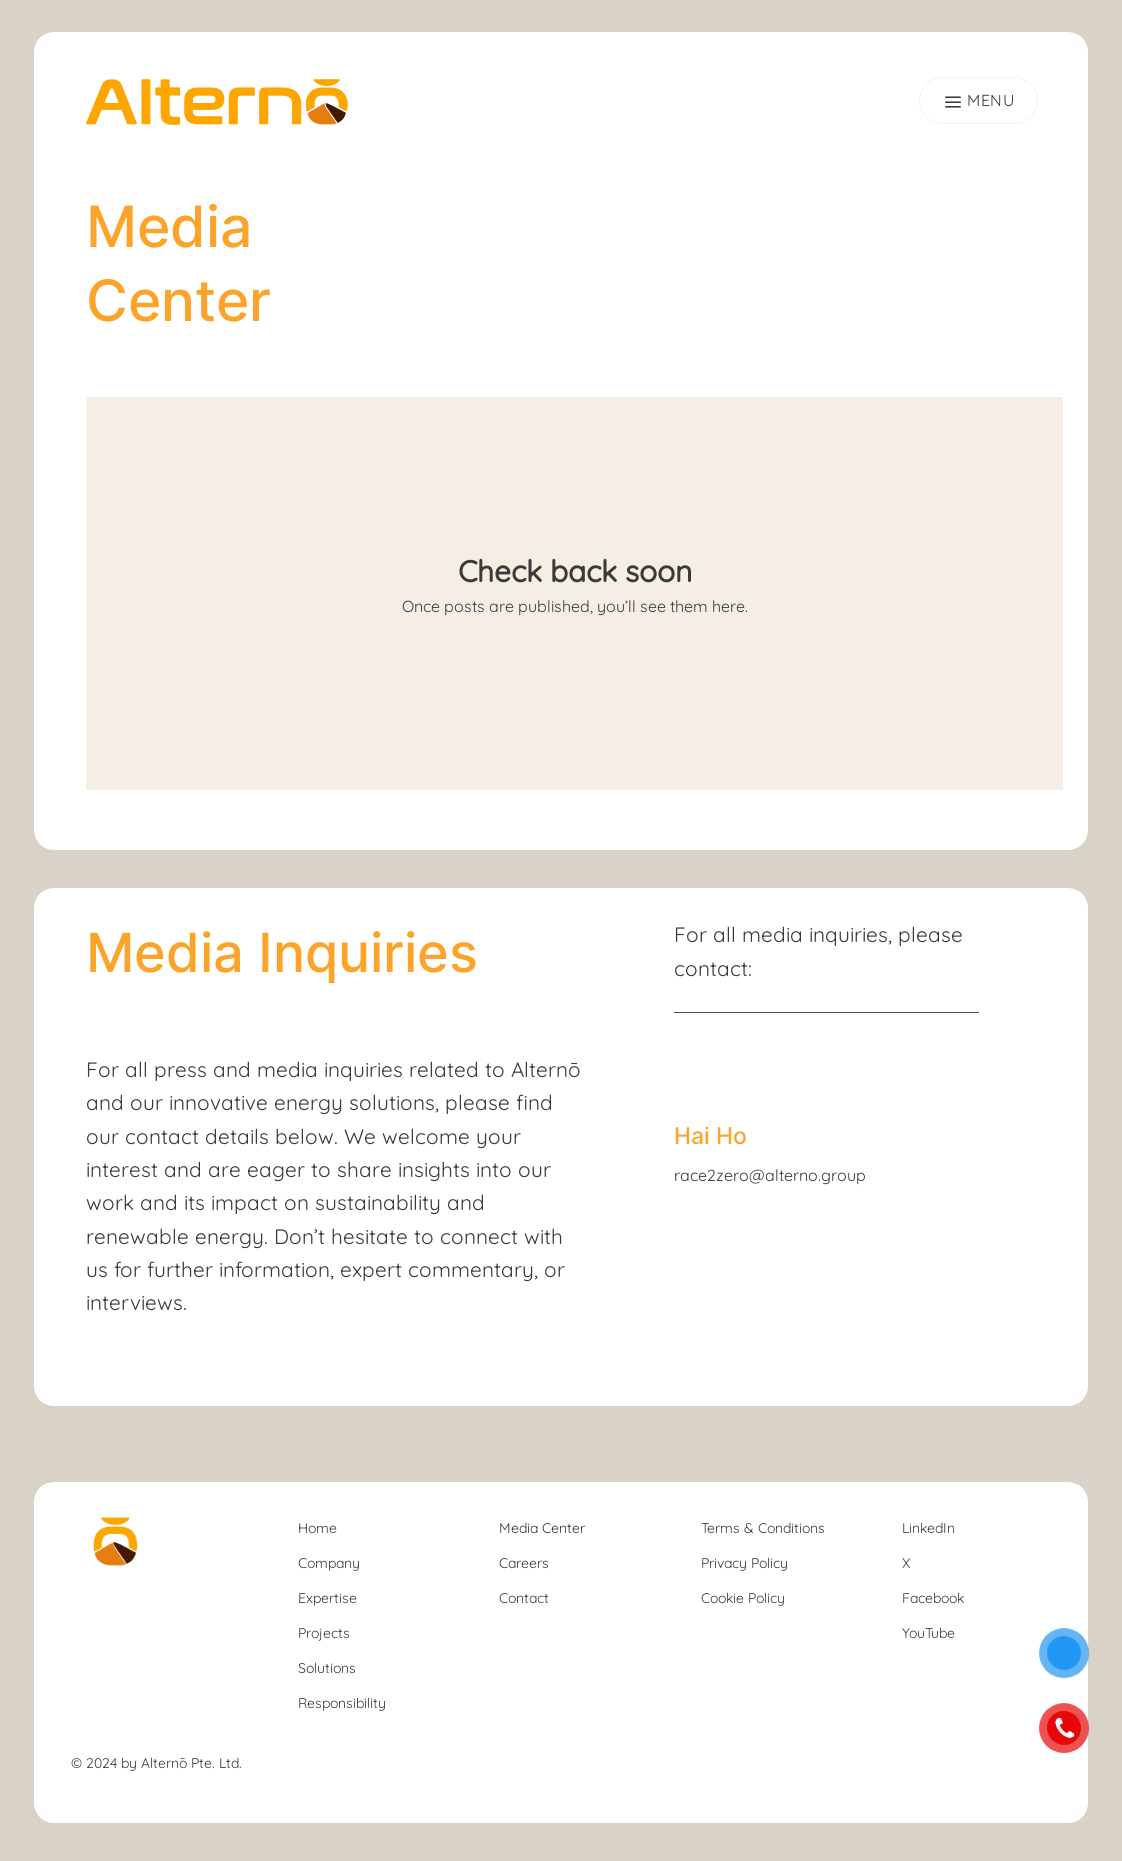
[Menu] (978, 100)
